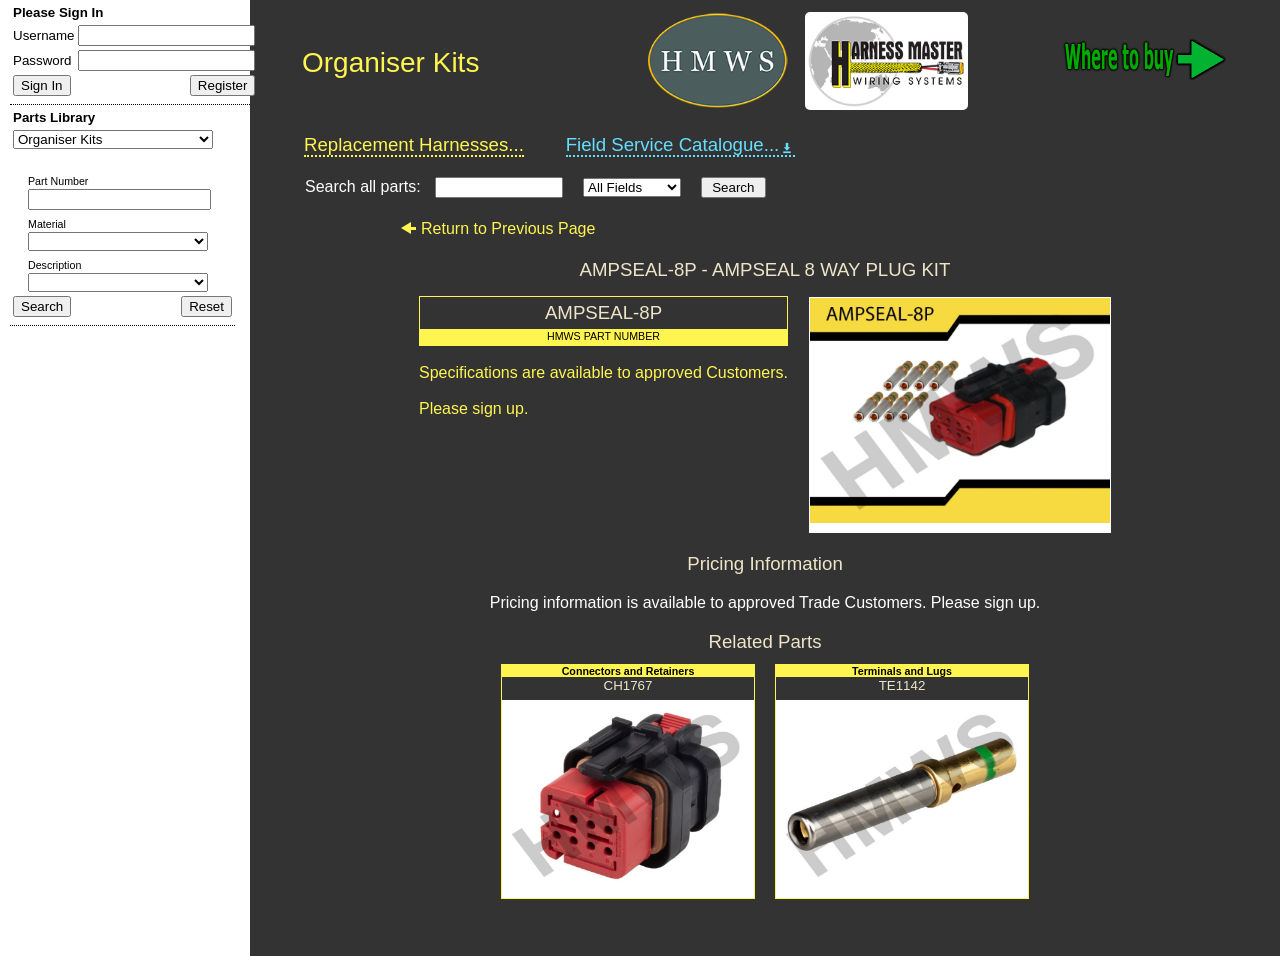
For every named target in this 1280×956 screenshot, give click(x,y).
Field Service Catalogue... (681, 145)
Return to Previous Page (497, 228)
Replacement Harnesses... (414, 144)
